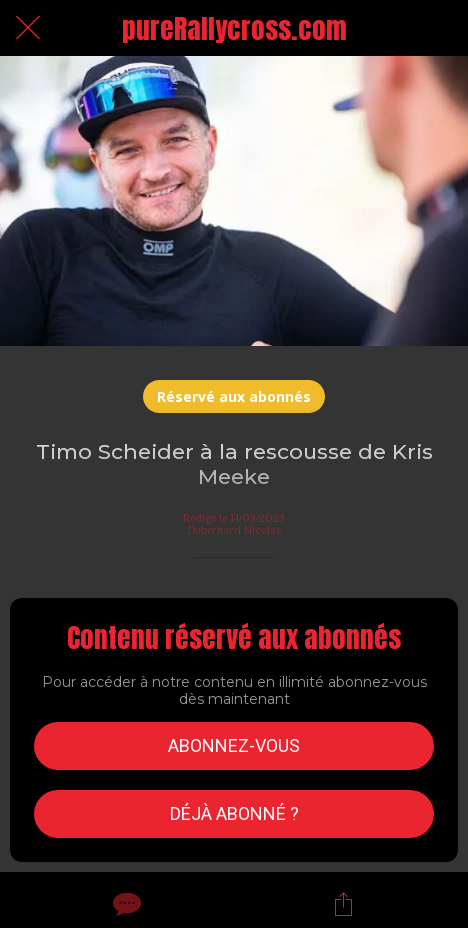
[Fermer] (28, 28)
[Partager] (343, 904)
